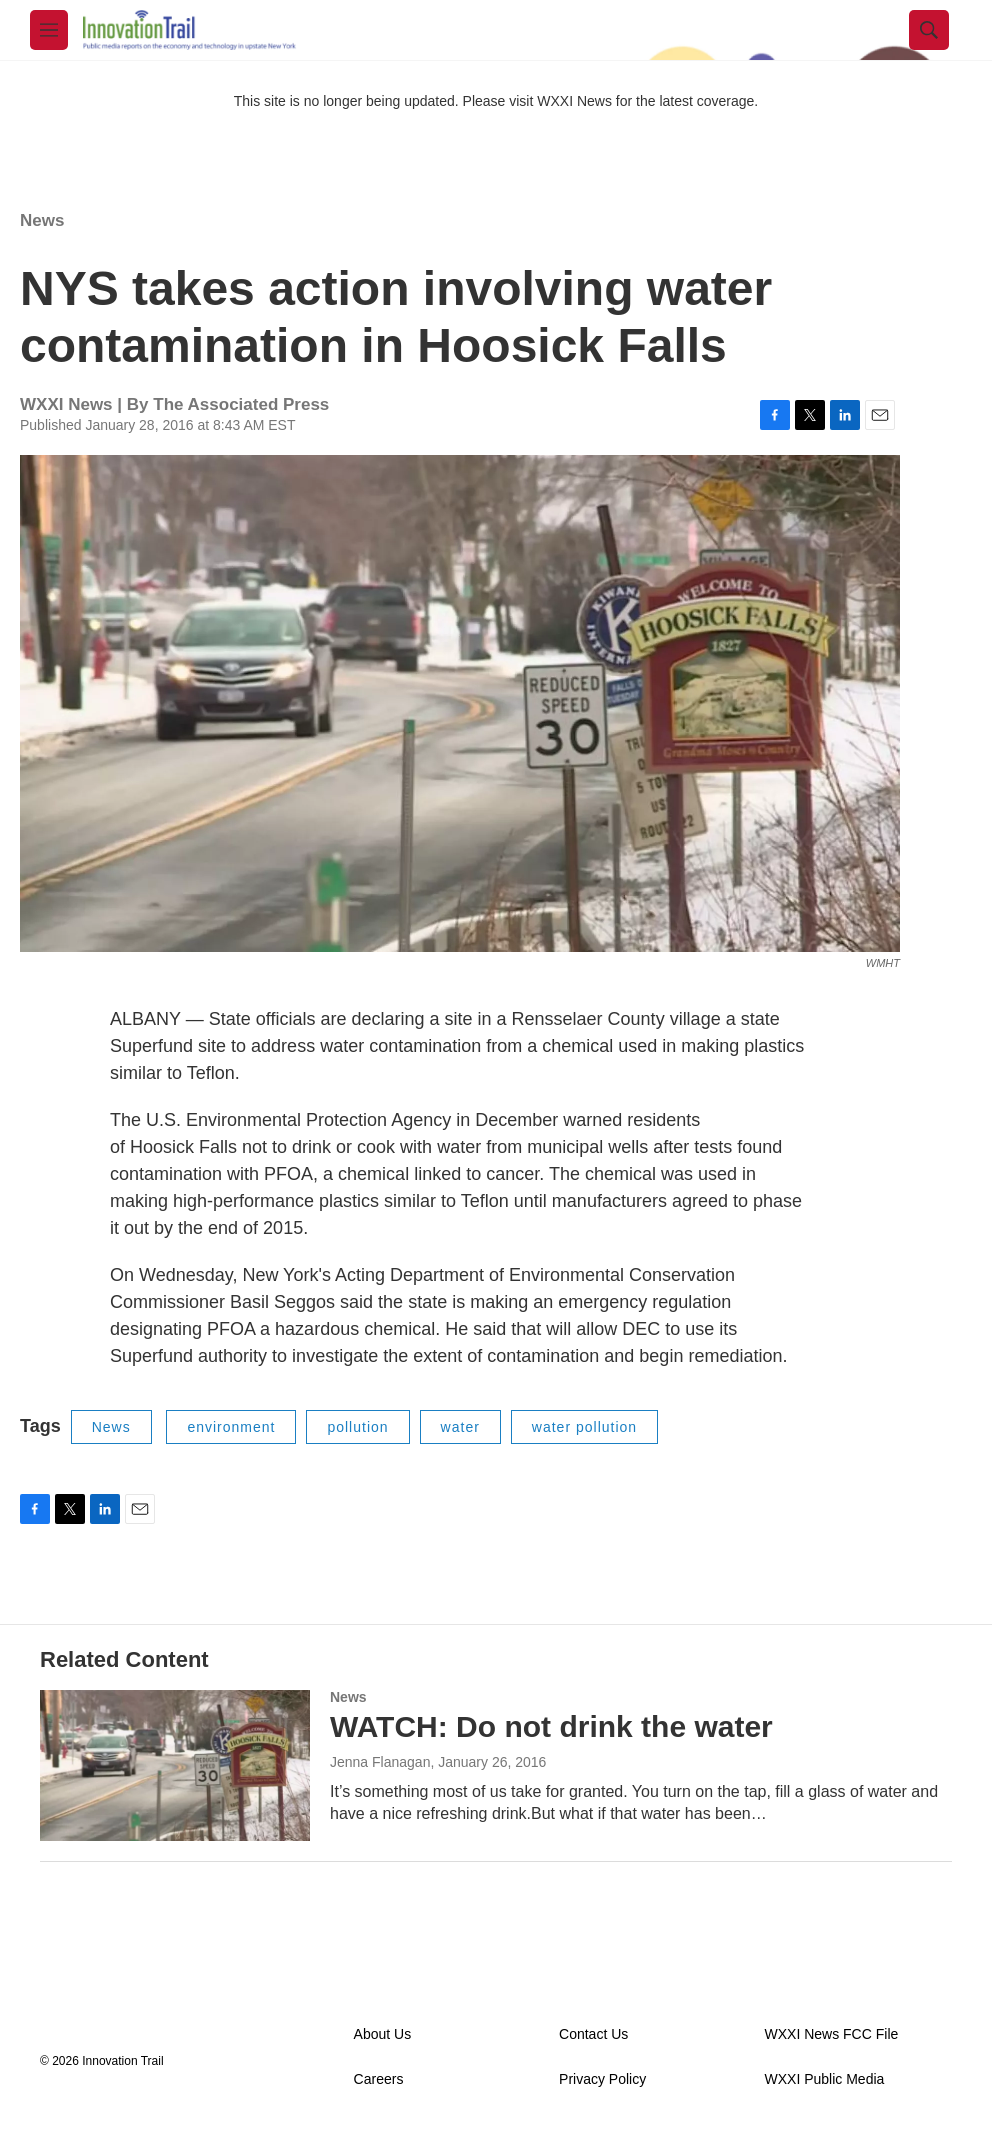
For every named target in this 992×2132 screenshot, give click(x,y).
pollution (357, 1427)
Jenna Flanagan (380, 1762)
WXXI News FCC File (832, 2034)
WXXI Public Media (825, 2079)
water (460, 1427)
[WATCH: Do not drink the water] (175, 1765)
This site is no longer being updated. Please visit (386, 101)
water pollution (584, 1427)
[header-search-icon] (929, 30)
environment (231, 1427)
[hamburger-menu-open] (49, 30)
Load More (495, 1901)
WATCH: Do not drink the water (551, 1726)
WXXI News (574, 101)
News (42, 220)
